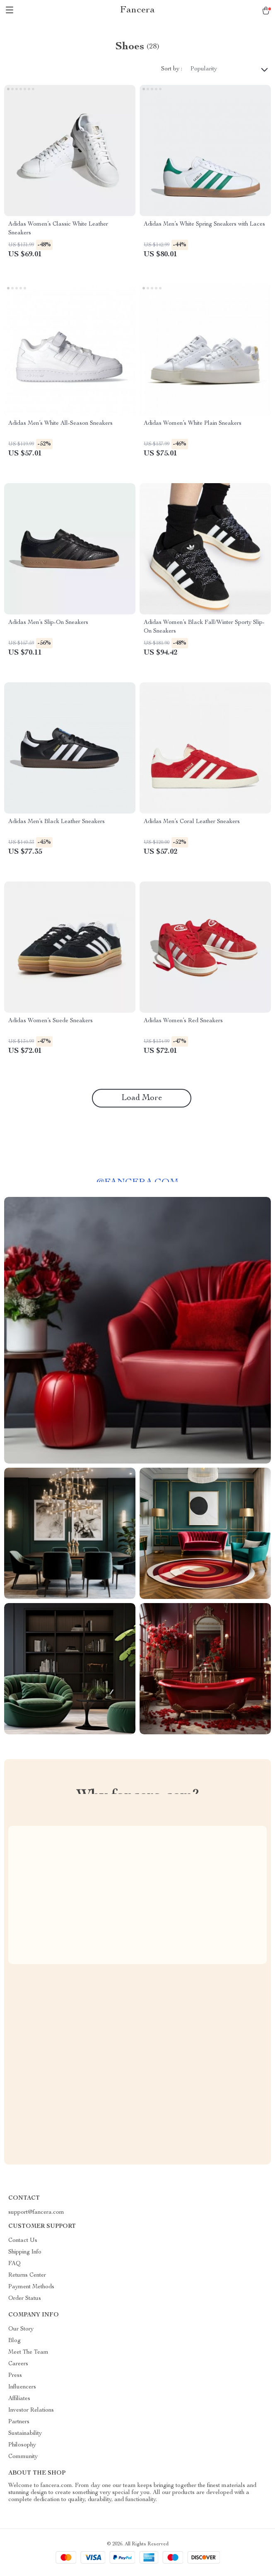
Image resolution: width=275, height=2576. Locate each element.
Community (23, 2457)
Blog (14, 2341)
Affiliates (19, 2399)
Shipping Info (24, 2252)
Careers (18, 2364)
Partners (18, 2422)
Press (15, 2376)
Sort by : (171, 69)
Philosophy (22, 2445)
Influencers (22, 2387)
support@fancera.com (36, 2212)
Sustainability (25, 2433)
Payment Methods (31, 2287)
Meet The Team (28, 2352)
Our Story (21, 2329)
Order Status (24, 2299)
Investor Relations (31, 2410)
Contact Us (22, 2241)
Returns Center (27, 2275)
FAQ (14, 2264)
